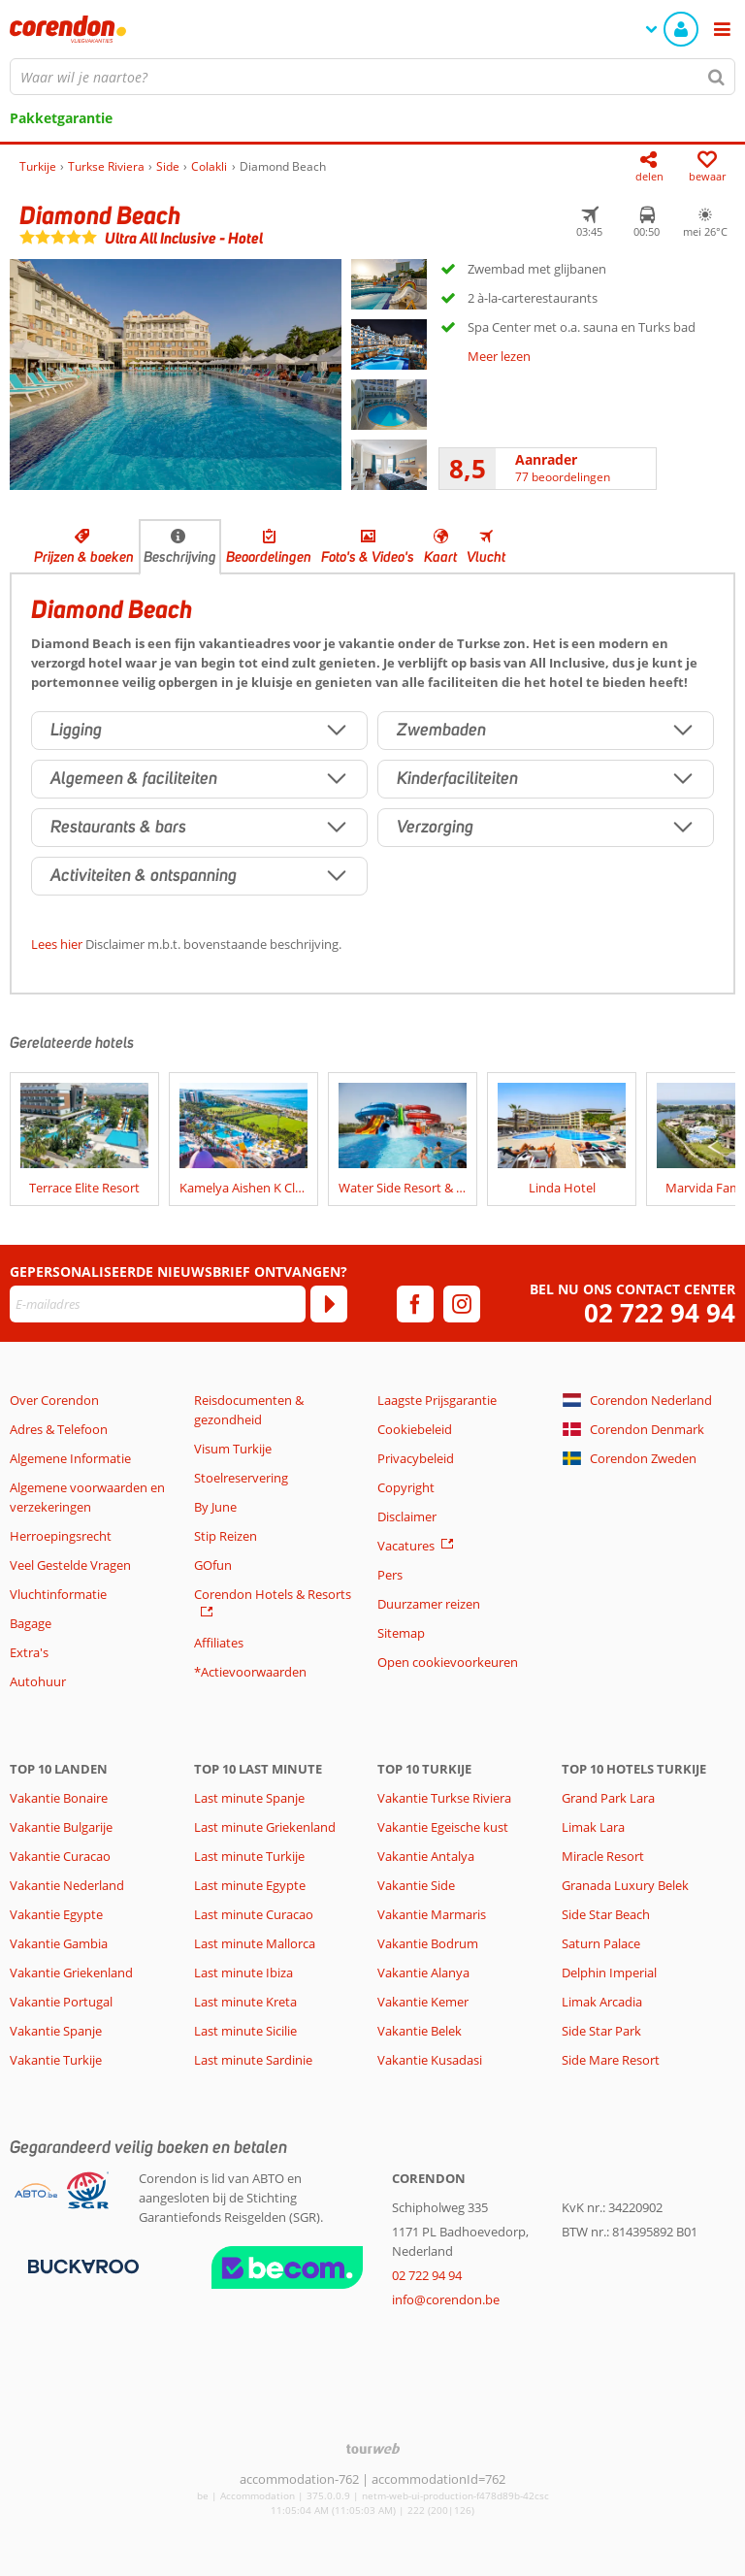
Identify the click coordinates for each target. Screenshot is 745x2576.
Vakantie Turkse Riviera (444, 1798)
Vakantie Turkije (56, 2060)
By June (215, 1507)
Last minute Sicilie (245, 2030)
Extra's (29, 1652)
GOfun (213, 1565)
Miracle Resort (603, 1856)
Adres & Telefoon (59, 1429)
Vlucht (486, 557)
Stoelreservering (241, 1477)
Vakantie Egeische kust (442, 1827)
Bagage (30, 1623)
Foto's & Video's (367, 557)
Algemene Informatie (70, 1458)
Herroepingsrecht (61, 1536)
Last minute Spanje (249, 1798)
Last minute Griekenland (265, 1827)
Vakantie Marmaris (431, 1914)
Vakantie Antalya (425, 1856)
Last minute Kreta (245, 2001)
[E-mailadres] (158, 1304)
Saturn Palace (601, 1943)
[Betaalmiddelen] (81, 2264)
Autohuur (38, 1681)
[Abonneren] (328, 1304)
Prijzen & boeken (84, 557)
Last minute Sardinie (253, 2060)
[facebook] (415, 1304)
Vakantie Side (416, 1885)
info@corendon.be (446, 2299)
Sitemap (401, 1633)
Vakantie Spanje (56, 2030)
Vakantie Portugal (61, 2001)
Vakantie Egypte (56, 1914)
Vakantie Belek (419, 2030)
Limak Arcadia (602, 2001)
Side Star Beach (606, 1914)
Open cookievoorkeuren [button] (447, 1662)
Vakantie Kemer (423, 2001)
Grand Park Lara (608, 1798)
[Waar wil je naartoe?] (372, 76)
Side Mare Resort (611, 2060)
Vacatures (406, 1545)
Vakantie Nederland (67, 1885)
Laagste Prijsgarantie (437, 1400)
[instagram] (461, 1304)
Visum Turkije (233, 1448)
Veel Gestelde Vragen (70, 1565)
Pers (390, 1574)
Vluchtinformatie (58, 1594)
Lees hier (56, 944)
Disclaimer (407, 1516)
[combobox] (372, 76)
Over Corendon (54, 1400)
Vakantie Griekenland (71, 1972)
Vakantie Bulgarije (61, 1827)
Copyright (406, 1487)
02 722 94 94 (659, 1313)
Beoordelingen (268, 557)
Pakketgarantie (61, 118)
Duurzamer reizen (428, 1604)
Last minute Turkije (249, 1856)
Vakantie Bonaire (59, 1798)
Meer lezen (499, 356)
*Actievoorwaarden (250, 1671)
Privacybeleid (415, 1458)
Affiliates (218, 1642)
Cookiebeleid (414, 1429)
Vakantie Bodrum (427, 1943)
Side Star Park (601, 2030)
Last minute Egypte (250, 1885)
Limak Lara (593, 1827)
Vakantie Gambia (59, 1943)
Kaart (440, 557)
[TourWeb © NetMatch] (373, 2448)
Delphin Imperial (609, 1972)
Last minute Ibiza (243, 1972)
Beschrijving (180, 557)
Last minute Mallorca (254, 1943)
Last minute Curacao (253, 1914)
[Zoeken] (716, 76)
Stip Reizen (225, 1536)
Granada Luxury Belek (625, 1885)
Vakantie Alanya (423, 1972)
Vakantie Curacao (60, 1856)
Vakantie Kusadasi (429, 2060)
